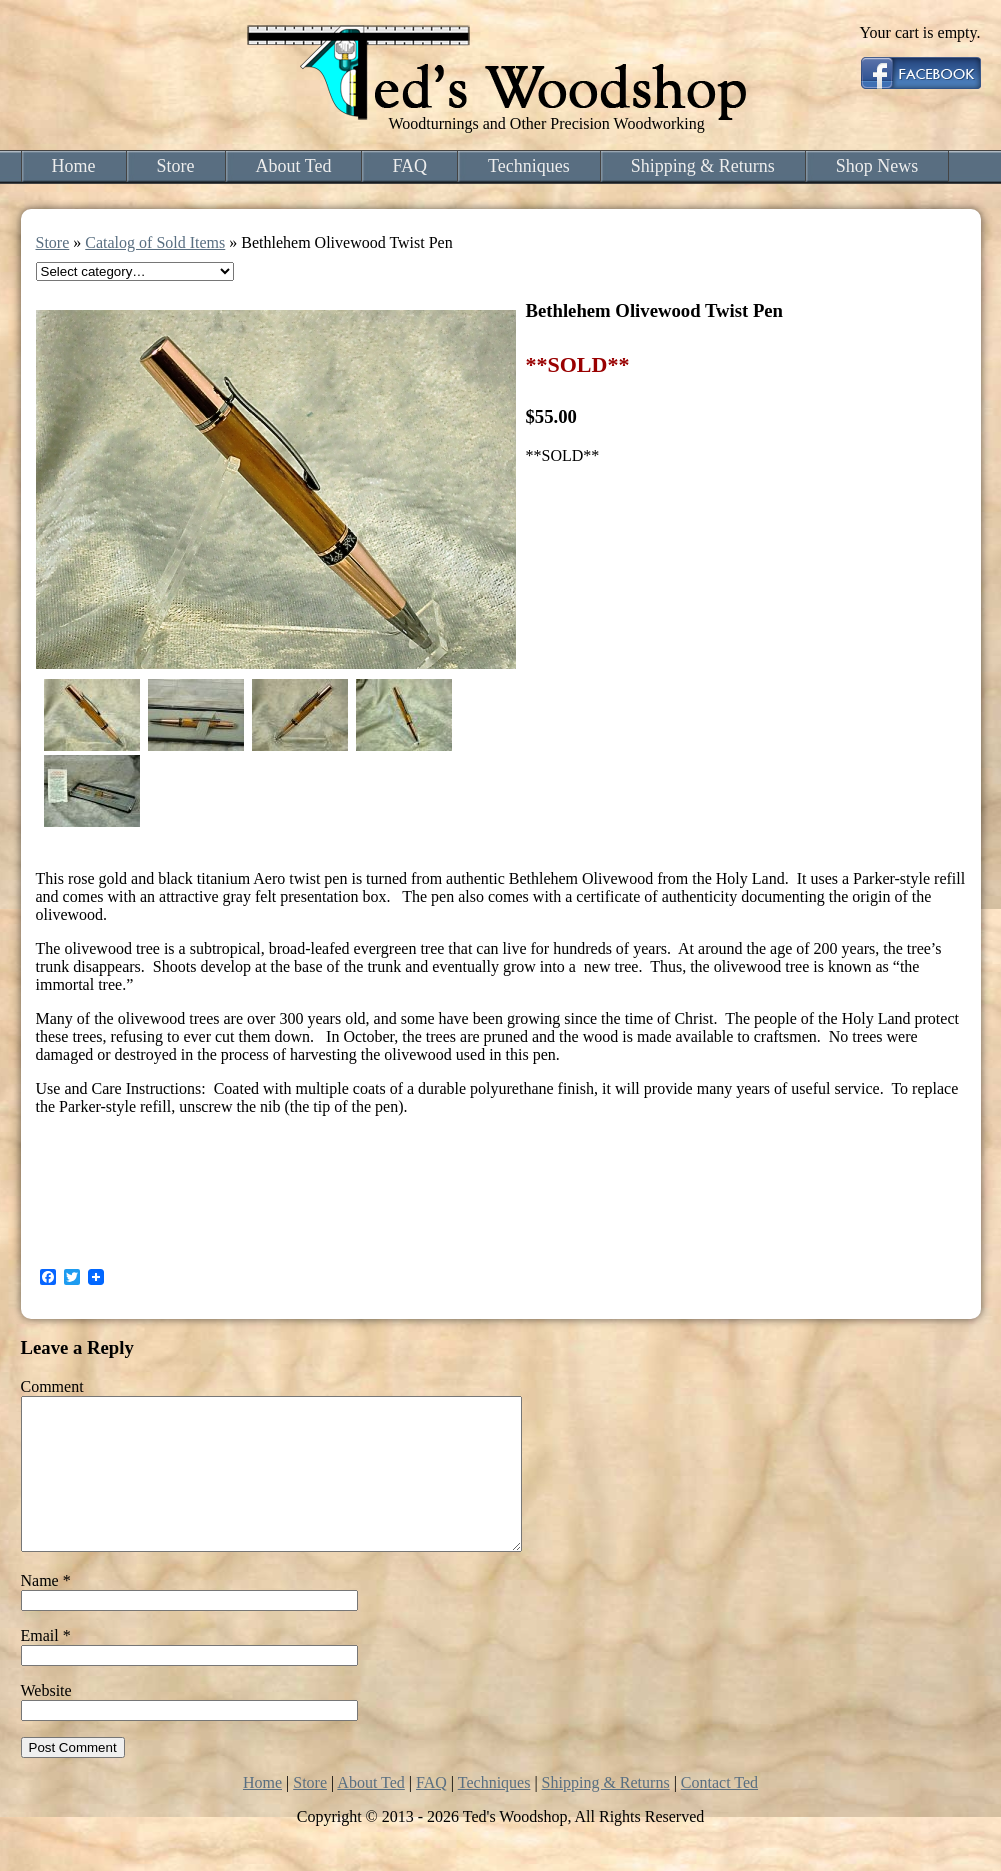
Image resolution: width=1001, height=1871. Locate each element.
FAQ (409, 166)
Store (176, 166)
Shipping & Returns (703, 166)
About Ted (294, 166)
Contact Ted (719, 1812)
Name (46, 1610)
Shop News (877, 166)
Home (74, 166)
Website (46, 1720)
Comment (52, 1386)
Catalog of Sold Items (155, 242)
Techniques (529, 166)
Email (46, 1665)
